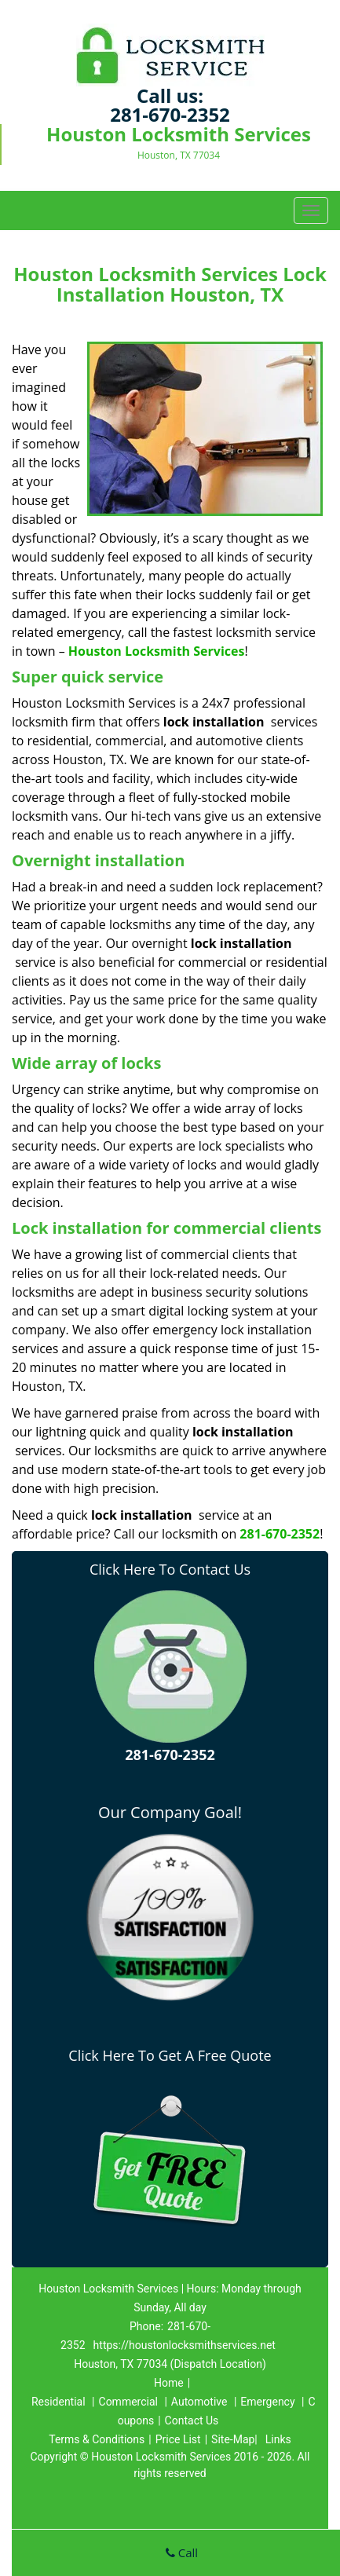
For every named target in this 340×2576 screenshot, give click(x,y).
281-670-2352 (170, 114)
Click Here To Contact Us (170, 1569)
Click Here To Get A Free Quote (169, 2055)
